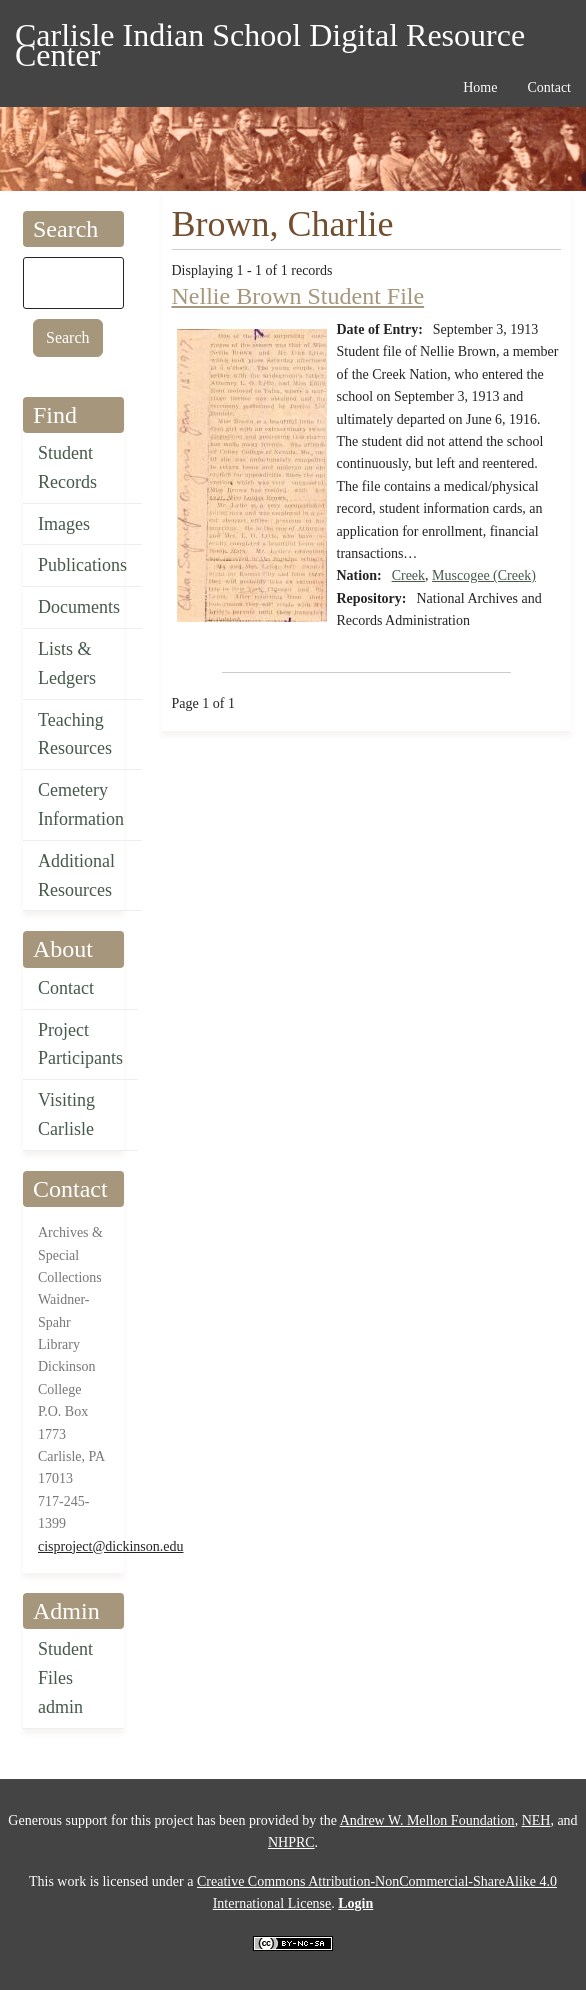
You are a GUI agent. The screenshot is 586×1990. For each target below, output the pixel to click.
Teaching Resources (75, 734)
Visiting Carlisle (66, 1114)
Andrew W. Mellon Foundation (427, 1820)
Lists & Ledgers (67, 663)
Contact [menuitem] (549, 87)
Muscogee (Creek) (484, 575)
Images (64, 524)
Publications (82, 565)
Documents (79, 607)
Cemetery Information (81, 804)
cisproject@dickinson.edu (110, 1546)
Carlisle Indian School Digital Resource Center (270, 38)
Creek (408, 575)
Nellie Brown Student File (298, 296)
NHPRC (291, 1842)
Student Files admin (65, 1678)
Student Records (67, 467)
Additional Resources (76, 875)
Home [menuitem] (480, 87)
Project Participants (80, 1044)
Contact (66, 988)
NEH (536, 1820)
